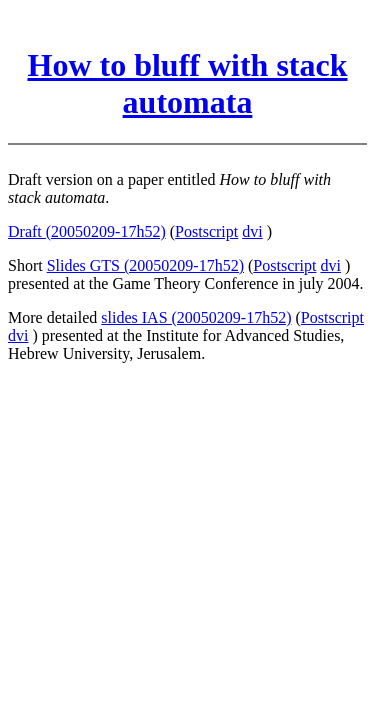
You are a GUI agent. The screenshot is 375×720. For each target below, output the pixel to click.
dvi (252, 231)
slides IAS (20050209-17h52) (196, 317)
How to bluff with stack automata (187, 83)
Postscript (206, 231)
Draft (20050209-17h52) (87, 231)
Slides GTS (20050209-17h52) (145, 265)
